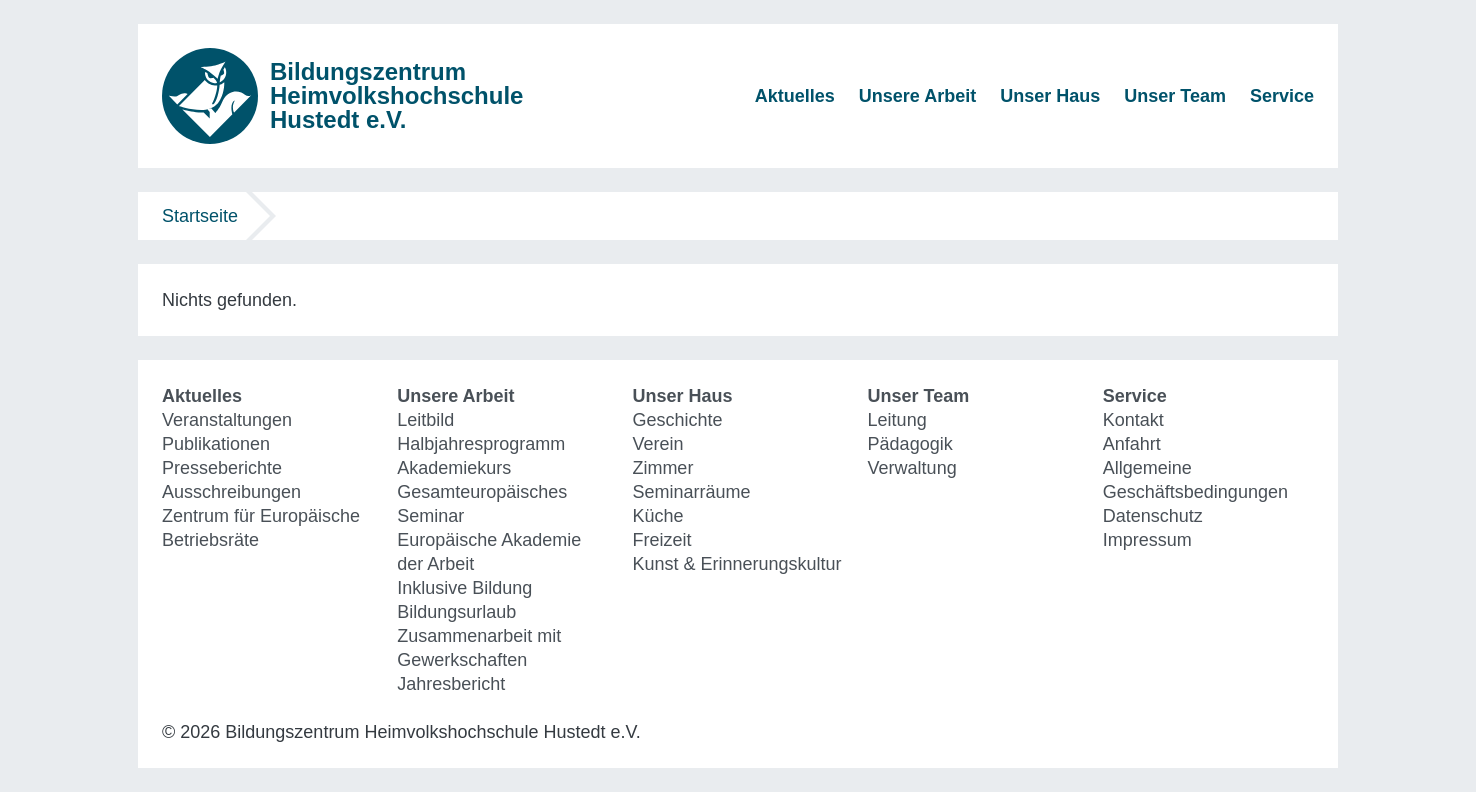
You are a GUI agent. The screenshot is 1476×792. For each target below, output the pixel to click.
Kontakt (1133, 420)
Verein (657, 444)
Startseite (200, 216)
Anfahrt (1132, 444)
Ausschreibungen (231, 492)
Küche (657, 516)
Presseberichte (222, 468)
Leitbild (425, 420)
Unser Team (1175, 96)
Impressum (1147, 540)
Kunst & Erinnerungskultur (736, 564)
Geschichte (677, 420)
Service (1282, 96)
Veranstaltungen (227, 420)
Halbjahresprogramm (481, 444)
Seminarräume (691, 492)
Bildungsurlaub (456, 612)
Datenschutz (1153, 516)
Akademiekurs (454, 468)
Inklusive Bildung (464, 588)
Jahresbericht (451, 684)
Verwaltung (912, 468)
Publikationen (216, 444)
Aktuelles (795, 96)
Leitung (897, 420)
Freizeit (661, 540)
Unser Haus (1050, 96)
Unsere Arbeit (917, 96)
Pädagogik (910, 444)
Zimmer (662, 468)
